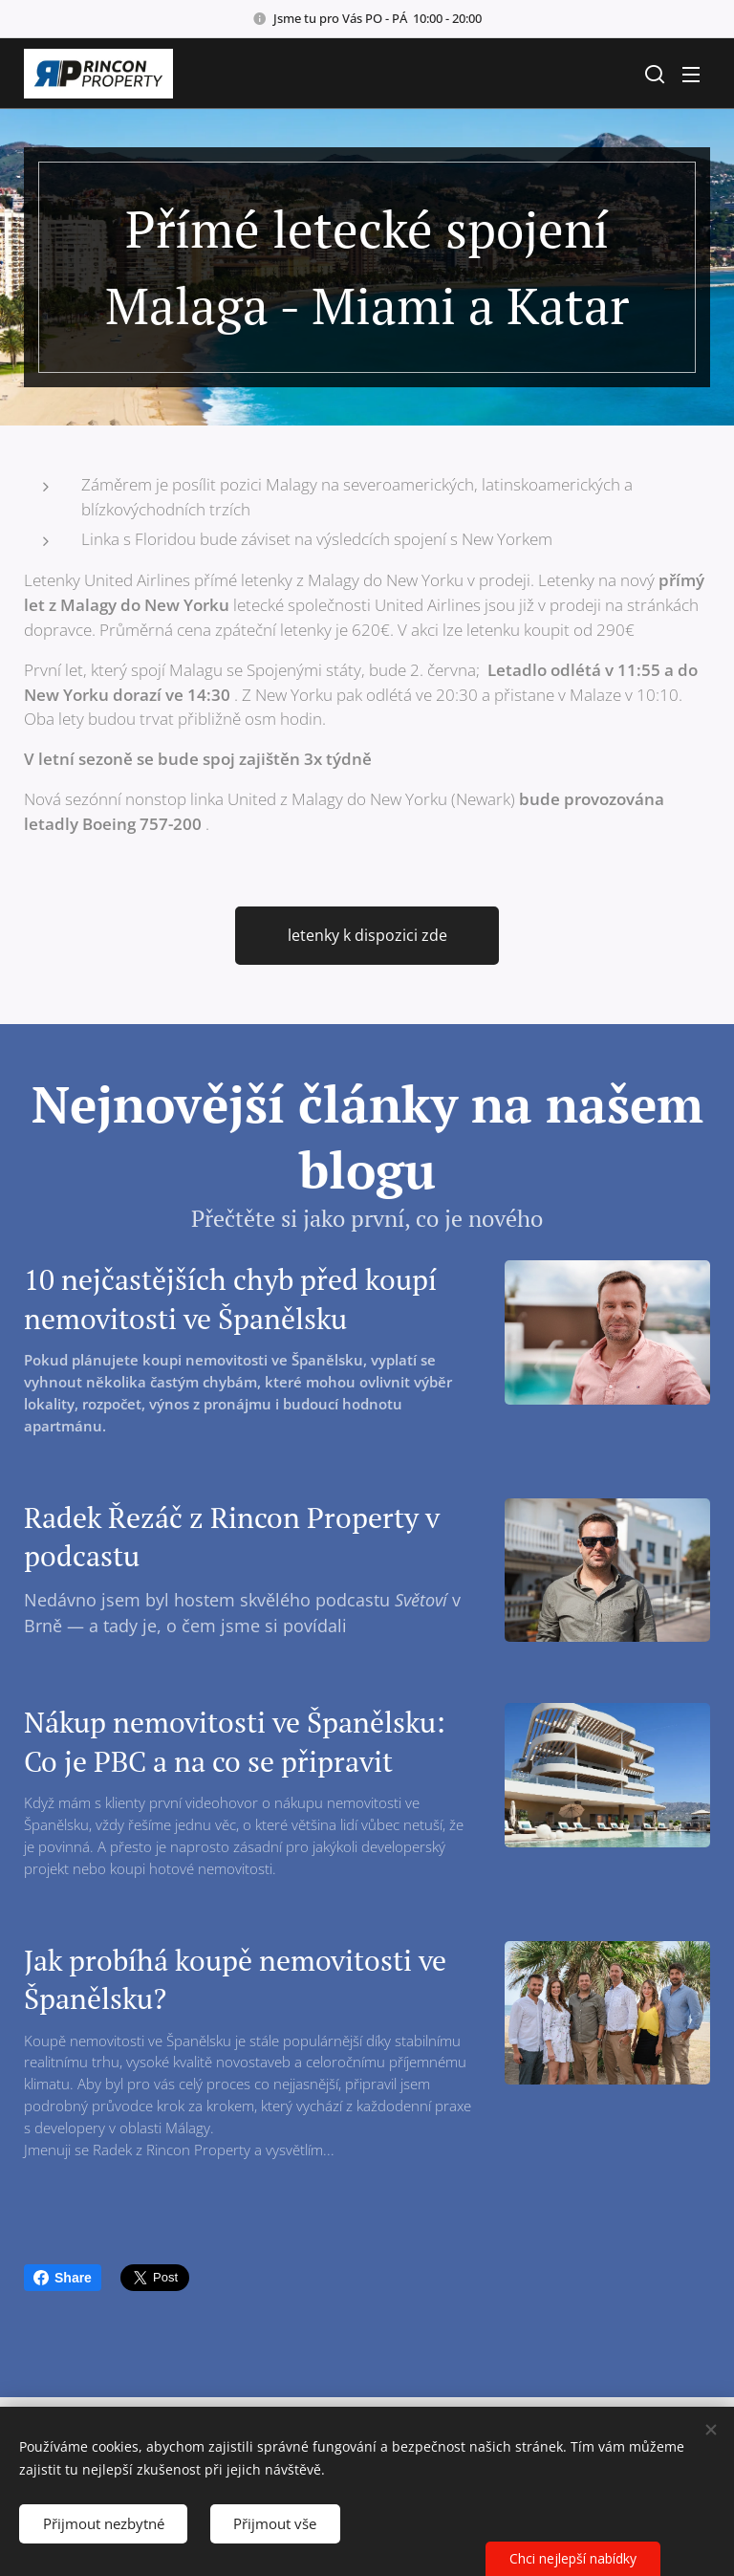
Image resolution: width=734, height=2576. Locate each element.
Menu (691, 75)
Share (62, 2277)
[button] (653, 74)
